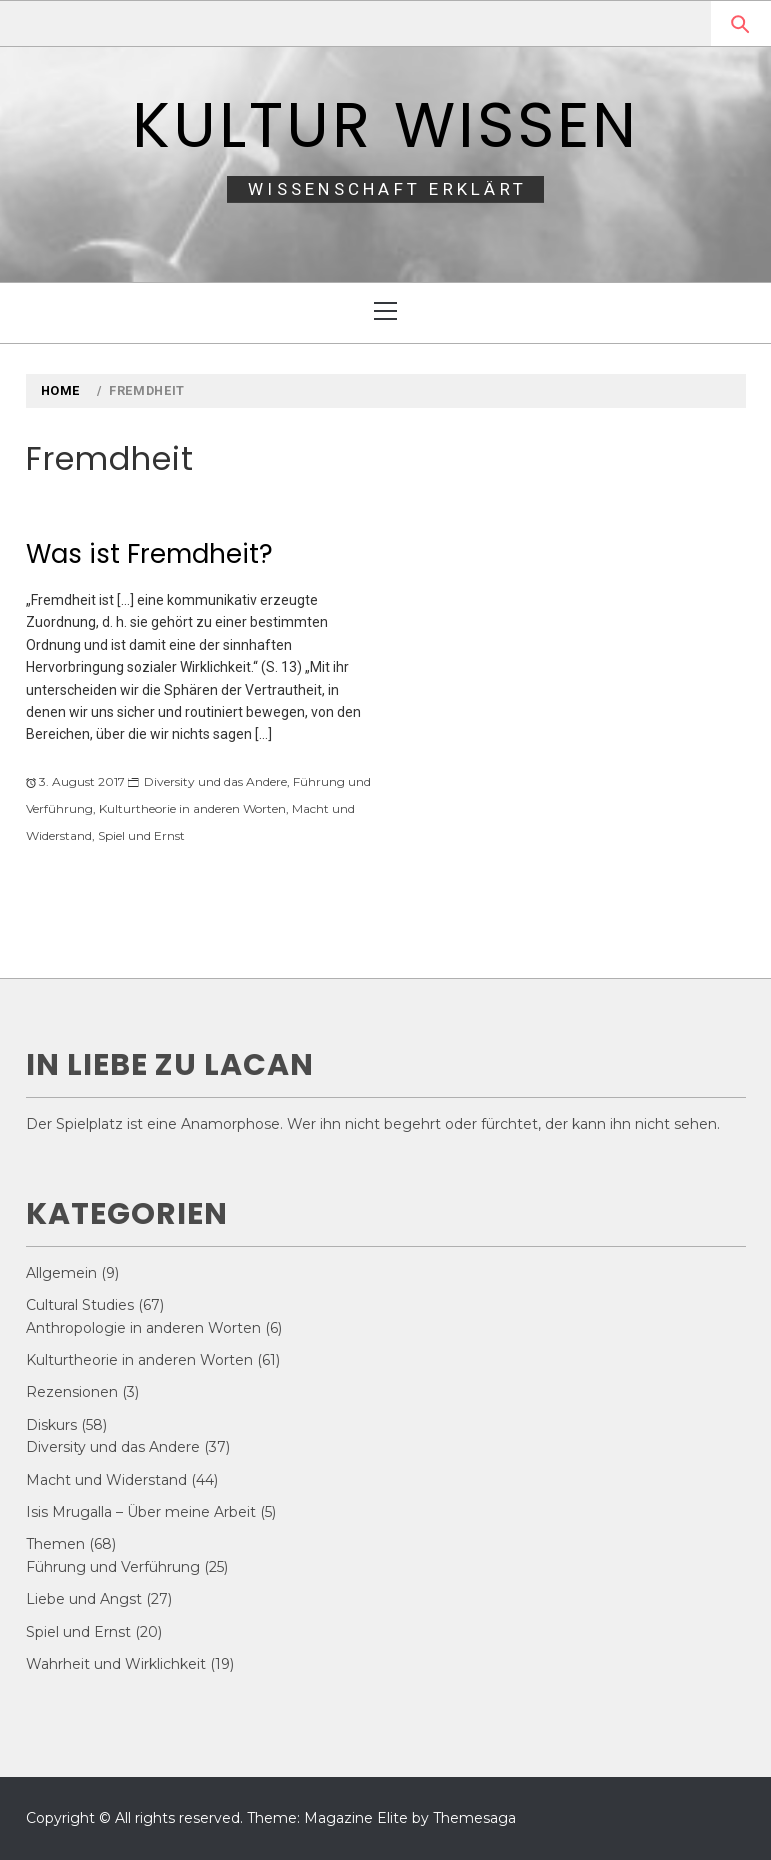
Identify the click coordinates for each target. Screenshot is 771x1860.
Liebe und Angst (84, 1599)
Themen (55, 1544)
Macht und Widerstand (106, 1480)
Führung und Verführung (113, 1567)
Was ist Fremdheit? (149, 554)
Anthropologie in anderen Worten (143, 1328)
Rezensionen (72, 1392)
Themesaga (474, 1818)
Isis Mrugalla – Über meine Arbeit (141, 1512)
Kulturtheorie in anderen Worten (192, 808)
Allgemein (61, 1273)
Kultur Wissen (386, 125)
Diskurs (51, 1425)
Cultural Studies (80, 1305)
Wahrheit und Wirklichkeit (116, 1664)
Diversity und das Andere (215, 781)
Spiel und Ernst (141, 835)
